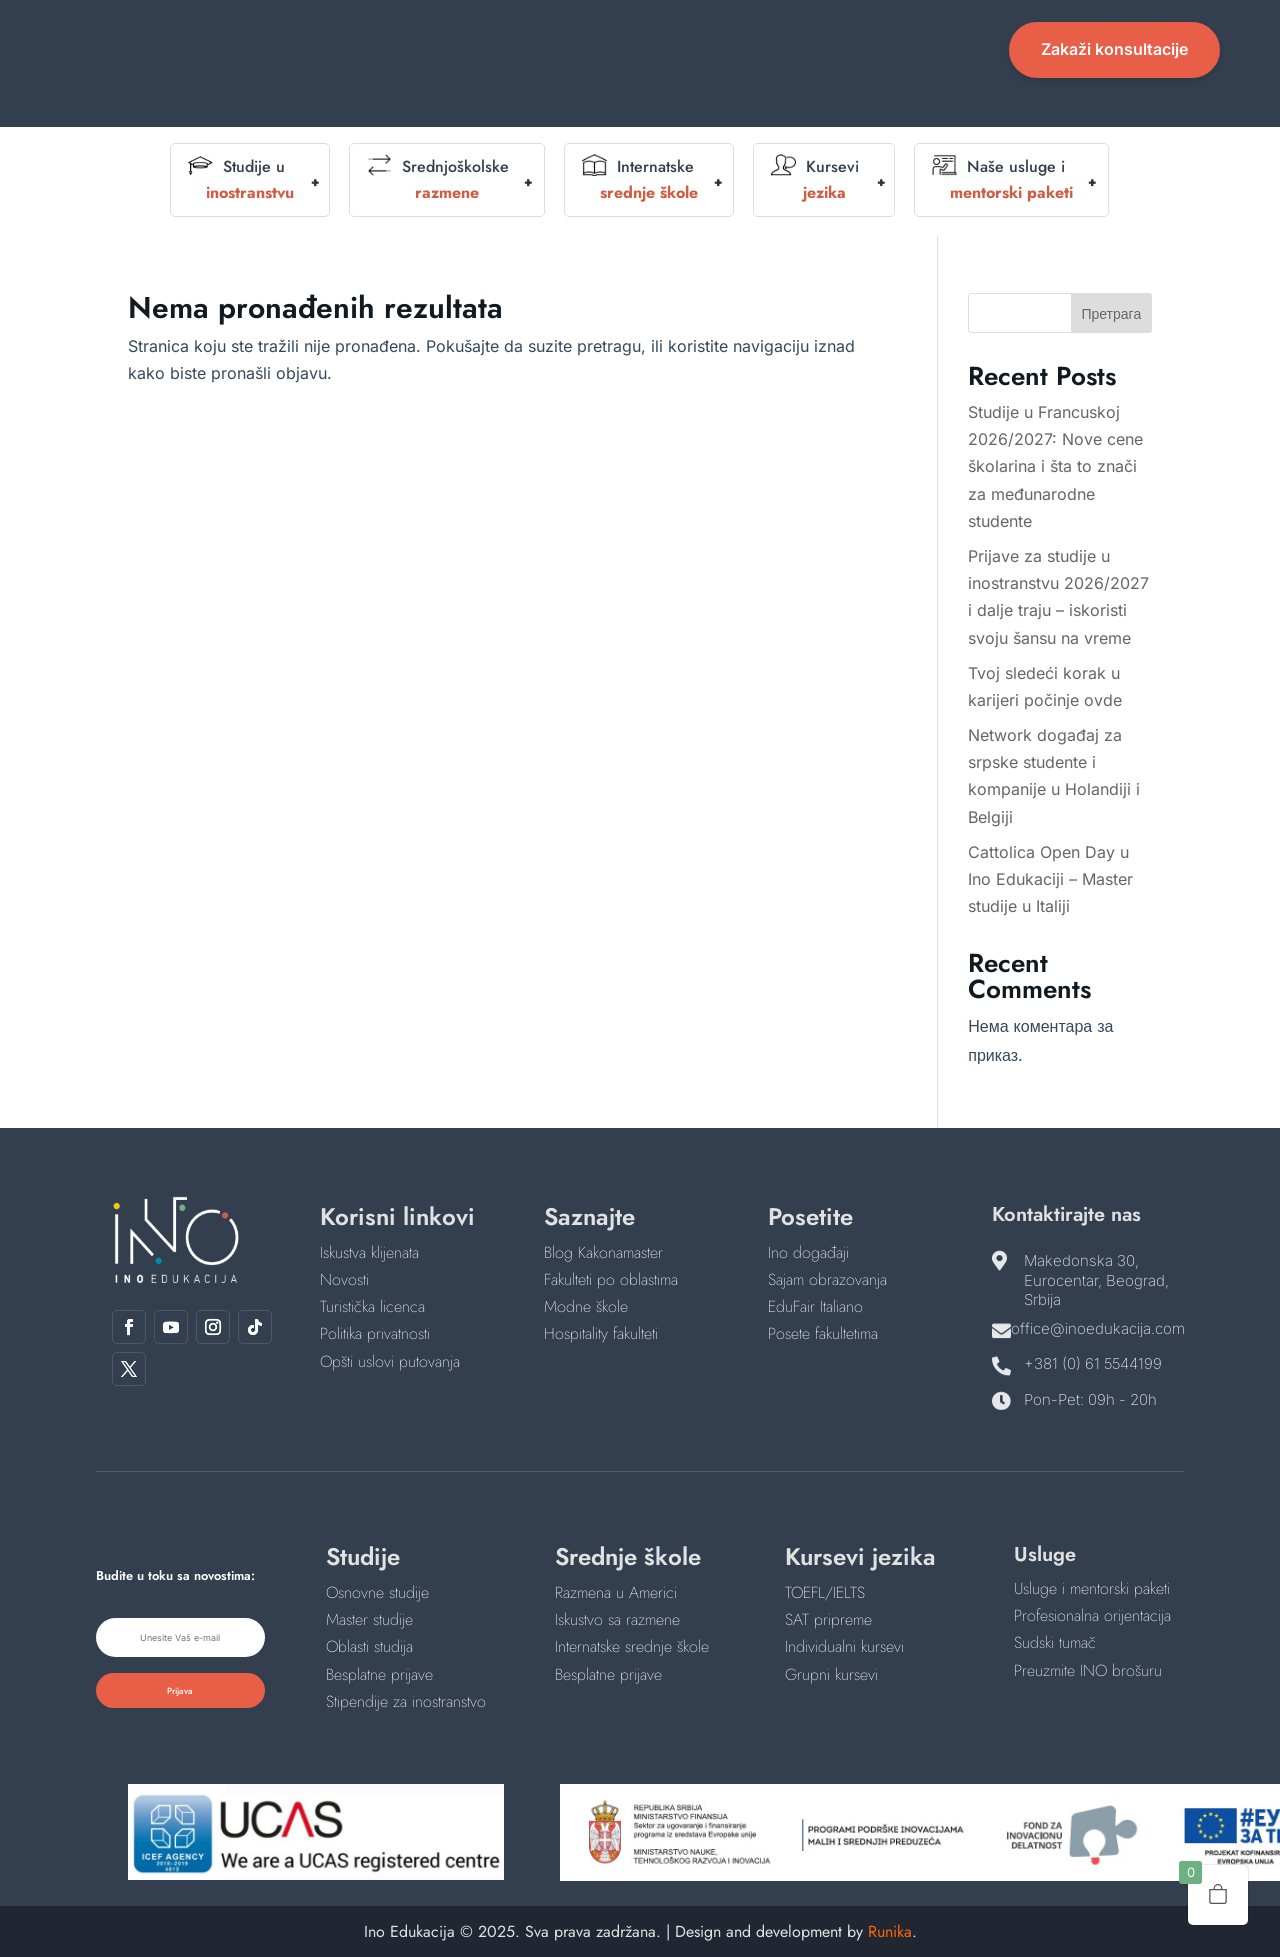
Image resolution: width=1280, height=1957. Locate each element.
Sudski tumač (1055, 1642)
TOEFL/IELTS (825, 1592)
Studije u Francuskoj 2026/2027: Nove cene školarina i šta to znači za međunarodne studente (1055, 466)
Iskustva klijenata (369, 1252)
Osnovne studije (377, 1592)
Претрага (1111, 313)
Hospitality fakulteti (601, 1333)
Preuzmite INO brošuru (1088, 1670)
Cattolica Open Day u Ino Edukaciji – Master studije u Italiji (1050, 879)
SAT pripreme (828, 1619)
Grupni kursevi (831, 1674)
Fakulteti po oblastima (611, 1279)
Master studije (369, 1619)
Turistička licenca (372, 1306)
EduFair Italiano (815, 1306)
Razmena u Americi (616, 1592)
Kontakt (639, 66)
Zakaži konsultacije (1114, 49)
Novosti (872, 36)
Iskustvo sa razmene (617, 1619)
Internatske (640, 180)
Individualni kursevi (844, 1646)
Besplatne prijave (379, 1674)
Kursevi (815, 180)
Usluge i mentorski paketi (1092, 1588)
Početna (417, 36)
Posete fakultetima (823, 1333)
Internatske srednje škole (632, 1646)
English (747, 36)
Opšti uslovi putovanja (390, 1361)
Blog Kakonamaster (603, 1252)
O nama (517, 36)
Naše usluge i (1002, 180)
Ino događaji (808, 1252)
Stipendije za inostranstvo (406, 1701)
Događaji (640, 36)
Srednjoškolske (438, 180)
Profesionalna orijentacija (1092, 1615)
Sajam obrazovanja (827, 1279)
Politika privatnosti (375, 1333)
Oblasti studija (369, 1646)
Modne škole (586, 1306)
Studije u (241, 180)
